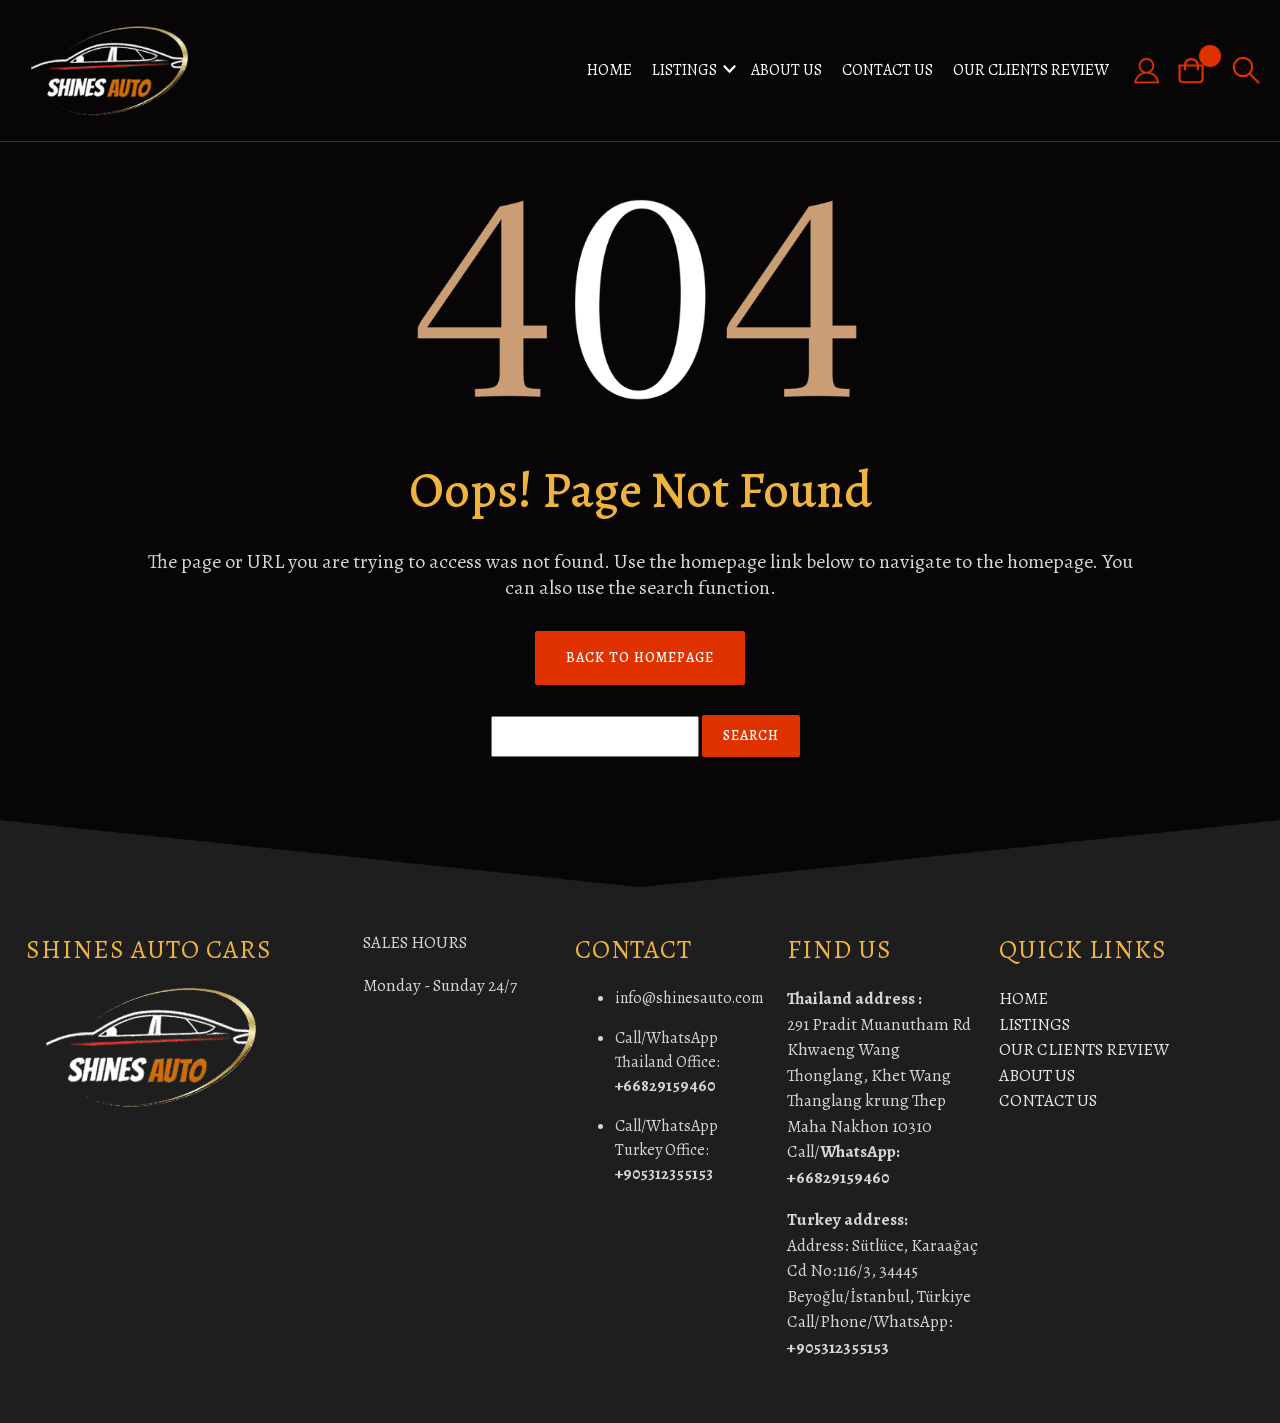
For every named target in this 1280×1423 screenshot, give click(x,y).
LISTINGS (684, 70)
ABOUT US (786, 70)
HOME (609, 70)
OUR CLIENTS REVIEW (1031, 70)
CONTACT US (887, 70)
